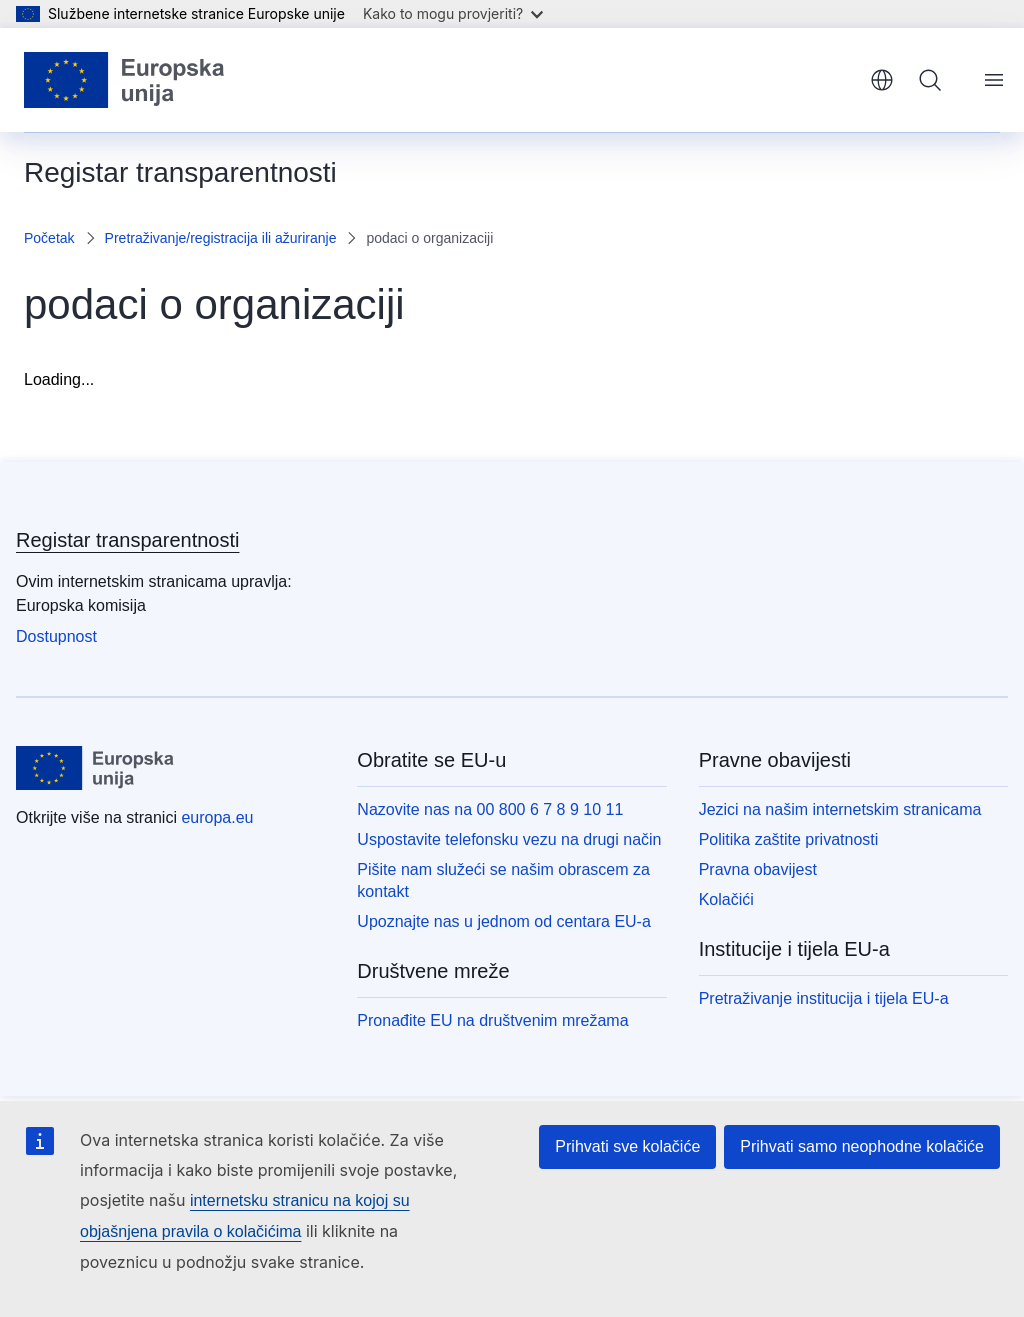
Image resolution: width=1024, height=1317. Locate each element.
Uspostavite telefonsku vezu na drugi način (509, 839)
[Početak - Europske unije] (125, 80)
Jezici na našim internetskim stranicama (840, 809)
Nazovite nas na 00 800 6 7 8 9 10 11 (490, 809)
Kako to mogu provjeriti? (453, 13)
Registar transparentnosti (127, 540)
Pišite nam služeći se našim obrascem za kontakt (503, 880)
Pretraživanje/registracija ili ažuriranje (221, 238)
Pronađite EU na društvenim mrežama (492, 1020)
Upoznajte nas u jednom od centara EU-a (504, 921)
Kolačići (726, 899)
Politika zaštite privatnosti (789, 839)
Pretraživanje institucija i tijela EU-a (824, 998)
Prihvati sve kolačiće (627, 1146)
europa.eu (217, 817)
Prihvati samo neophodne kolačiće (862, 1146)
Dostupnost (56, 636)
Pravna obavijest (758, 869)
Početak (49, 238)
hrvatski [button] (882, 80)
